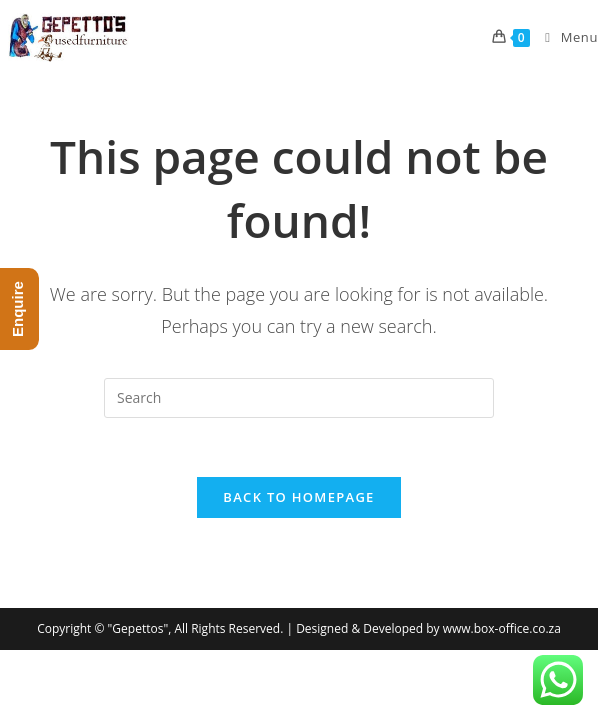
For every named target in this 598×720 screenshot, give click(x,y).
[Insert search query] (299, 398)
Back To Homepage (298, 498)
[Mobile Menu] (564, 37)
